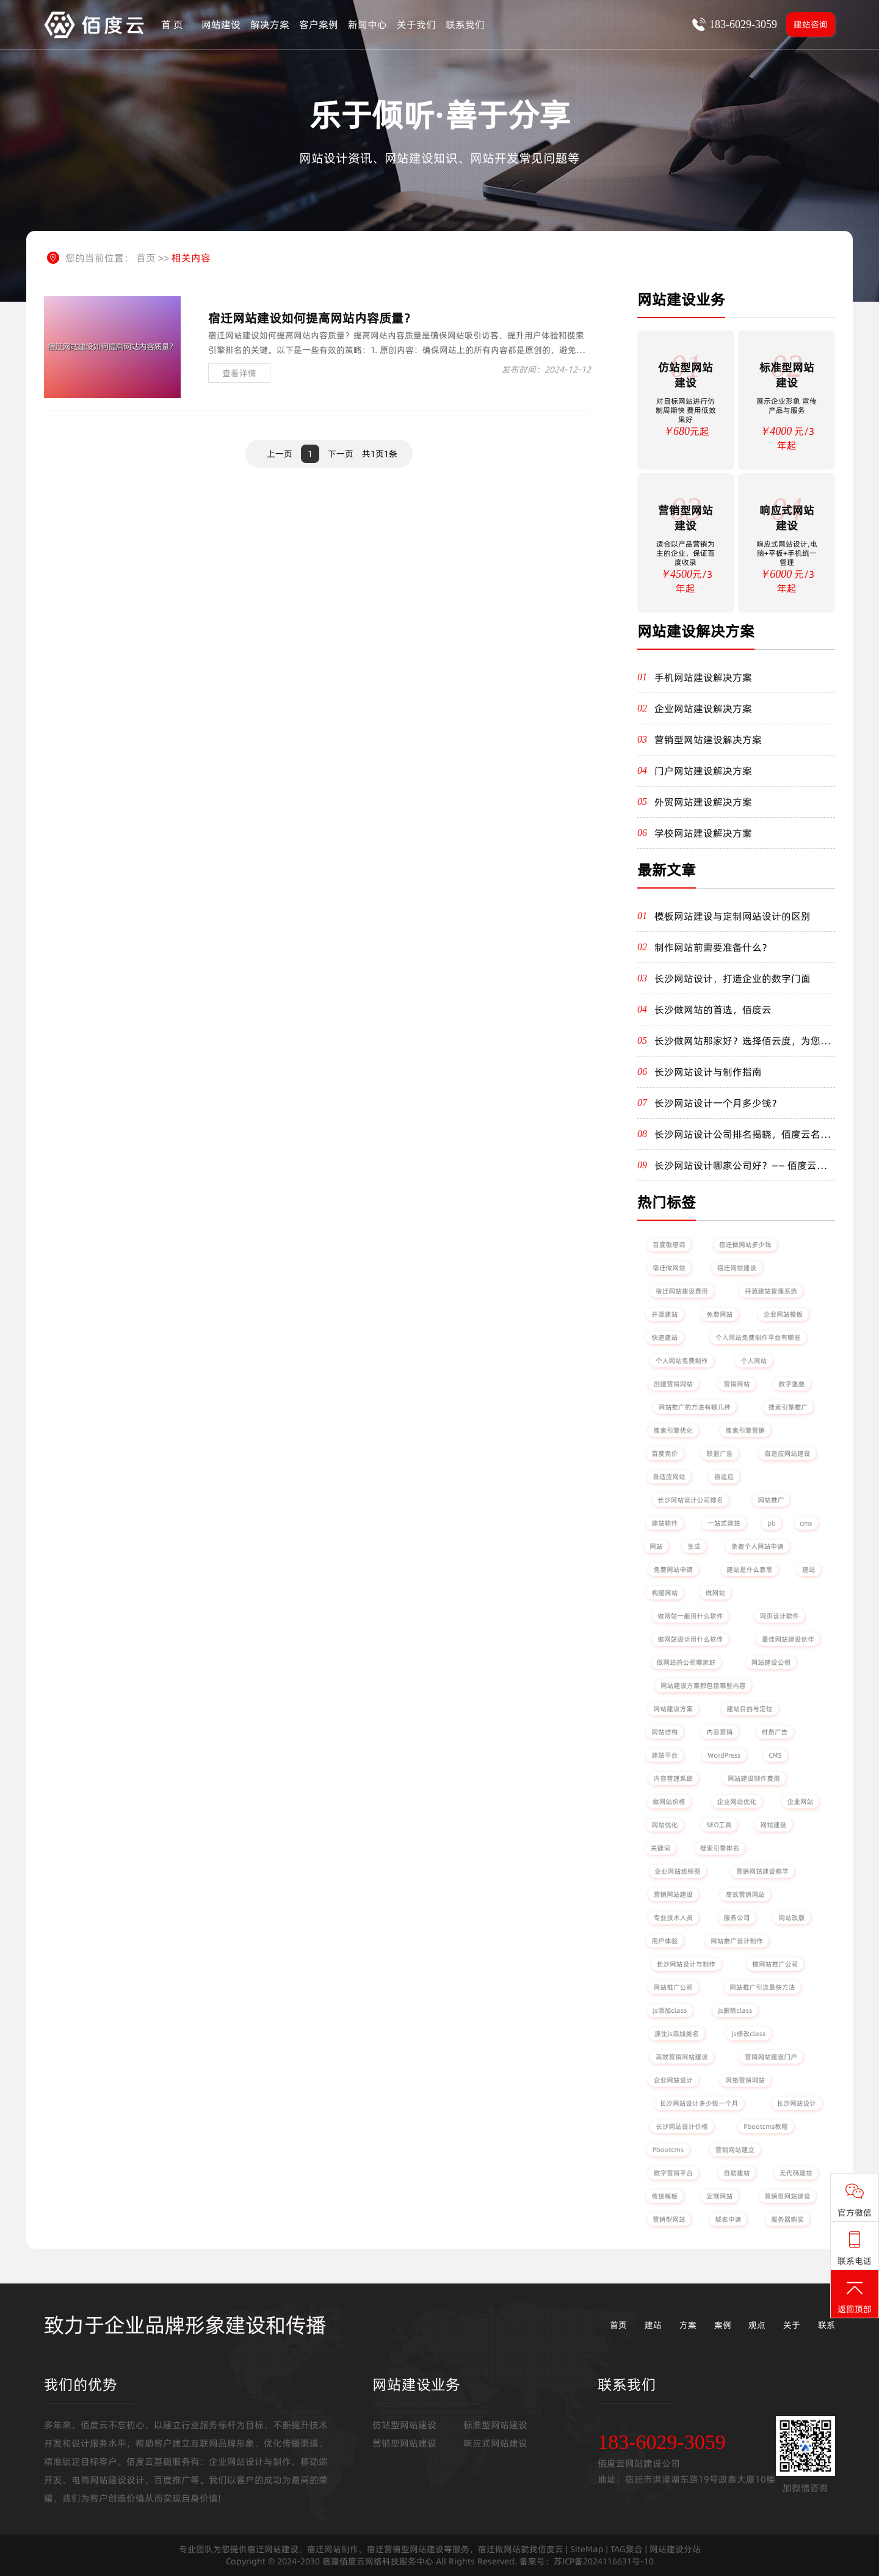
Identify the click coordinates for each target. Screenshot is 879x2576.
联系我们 (465, 24)
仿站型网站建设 (404, 2424)
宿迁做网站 (669, 1267)
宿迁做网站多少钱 (745, 1244)
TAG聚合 (626, 2549)
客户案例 (318, 24)
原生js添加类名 (676, 2033)
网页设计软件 (779, 1615)
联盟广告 (720, 1453)
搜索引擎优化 (673, 1430)
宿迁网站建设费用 (682, 1290)
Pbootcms (668, 2149)
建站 (808, 1569)
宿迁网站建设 (737, 1267)
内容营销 (720, 1731)
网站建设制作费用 (754, 1778)
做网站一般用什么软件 (690, 1615)
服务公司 (737, 1917)
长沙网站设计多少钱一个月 (699, 2103)
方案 (687, 2325)
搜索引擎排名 (719, 1847)
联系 (826, 2325)
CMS (775, 1755)
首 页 (172, 24)
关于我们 (416, 24)
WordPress (724, 1755)
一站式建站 (724, 1523)
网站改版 (792, 1917)
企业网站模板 (783, 1314)
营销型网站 (669, 2219)
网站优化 (665, 1824)
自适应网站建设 (787, 1453)
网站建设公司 (771, 1662)
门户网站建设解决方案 (703, 771)
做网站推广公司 (775, 1964)
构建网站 (665, 1592)
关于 (791, 2325)
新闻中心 (367, 24)
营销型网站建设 (787, 2196)
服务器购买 (787, 2219)
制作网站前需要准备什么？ (713, 947)
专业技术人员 (673, 1917)
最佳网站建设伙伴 (788, 1639)
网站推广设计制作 (737, 1940)
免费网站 (720, 1314)
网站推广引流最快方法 (762, 1987)
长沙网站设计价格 (682, 2126)
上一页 (279, 454)
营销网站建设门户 (771, 2056)
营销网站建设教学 (763, 1871)
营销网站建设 (673, 1894)
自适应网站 (669, 1476)
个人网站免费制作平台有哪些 (758, 1337)
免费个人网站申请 (758, 1546)
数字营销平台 (673, 2172)
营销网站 (737, 1383)
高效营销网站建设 (682, 2056)
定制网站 (720, 2196)
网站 (656, 1546)
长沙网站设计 (796, 2103)
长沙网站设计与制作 (686, 1964)
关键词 (660, 1847)
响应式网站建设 (495, 2443)
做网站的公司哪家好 (686, 1662)
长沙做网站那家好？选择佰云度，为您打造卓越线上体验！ (742, 1041)
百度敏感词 (669, 1244)
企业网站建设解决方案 (703, 708)
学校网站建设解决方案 (703, 833)
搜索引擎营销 (745, 1430)
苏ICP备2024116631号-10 (604, 2561)
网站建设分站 (675, 2549)
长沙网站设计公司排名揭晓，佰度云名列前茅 (742, 1134)
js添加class (669, 2010)
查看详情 (239, 373)
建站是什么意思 (750, 1569)
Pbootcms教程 (766, 2126)
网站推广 (771, 1499)
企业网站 (800, 1801)
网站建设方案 (673, 1708)
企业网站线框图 (678, 1871)
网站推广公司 (673, 1987)
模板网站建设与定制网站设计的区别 (732, 916)
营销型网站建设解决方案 (708, 739)
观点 (756, 2325)
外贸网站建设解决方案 (703, 802)
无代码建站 (796, 2172)
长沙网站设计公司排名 (690, 1499)
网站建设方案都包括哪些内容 (703, 1685)
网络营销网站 (745, 2080)
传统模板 (665, 2196)
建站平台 (665, 1755)
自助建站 (737, 2172)
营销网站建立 (735, 2149)
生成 (694, 1546)
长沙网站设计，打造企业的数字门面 (732, 978)
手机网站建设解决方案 (703, 677)
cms (806, 1523)
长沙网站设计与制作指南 (708, 1072)
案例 (722, 2325)
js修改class (748, 2033)
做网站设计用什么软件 (690, 1639)
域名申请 (728, 2219)
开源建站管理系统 (771, 1290)
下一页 (340, 454)
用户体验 (665, 1940)
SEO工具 (718, 1824)
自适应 (724, 1476)
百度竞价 (665, 1453)
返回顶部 (854, 2297)
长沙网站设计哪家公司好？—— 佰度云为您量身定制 (740, 1165)
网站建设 (221, 24)
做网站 (715, 1592)
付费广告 (775, 1731)
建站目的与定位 (750, 1708)
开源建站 (665, 1314)
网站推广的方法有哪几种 (695, 1407)
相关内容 (191, 257)
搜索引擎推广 (788, 1407)
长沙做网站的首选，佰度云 (713, 1009)
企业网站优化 (737, 1801)
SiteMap (587, 2549)
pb (771, 1523)
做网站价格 (669, 1801)
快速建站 (665, 1337)
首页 (146, 257)
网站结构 (665, 1731)
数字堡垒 (792, 1383)
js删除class (735, 2010)
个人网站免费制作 (682, 1360)
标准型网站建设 (495, 2424)
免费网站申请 (673, 1569)
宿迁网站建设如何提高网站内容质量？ (312, 318)
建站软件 (665, 1523)
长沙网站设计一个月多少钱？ (717, 1103)
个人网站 (754, 1360)
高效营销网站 (745, 1894)
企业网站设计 (673, 2080)
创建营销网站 (673, 1383)
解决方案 (269, 24)
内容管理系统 (673, 1778)
